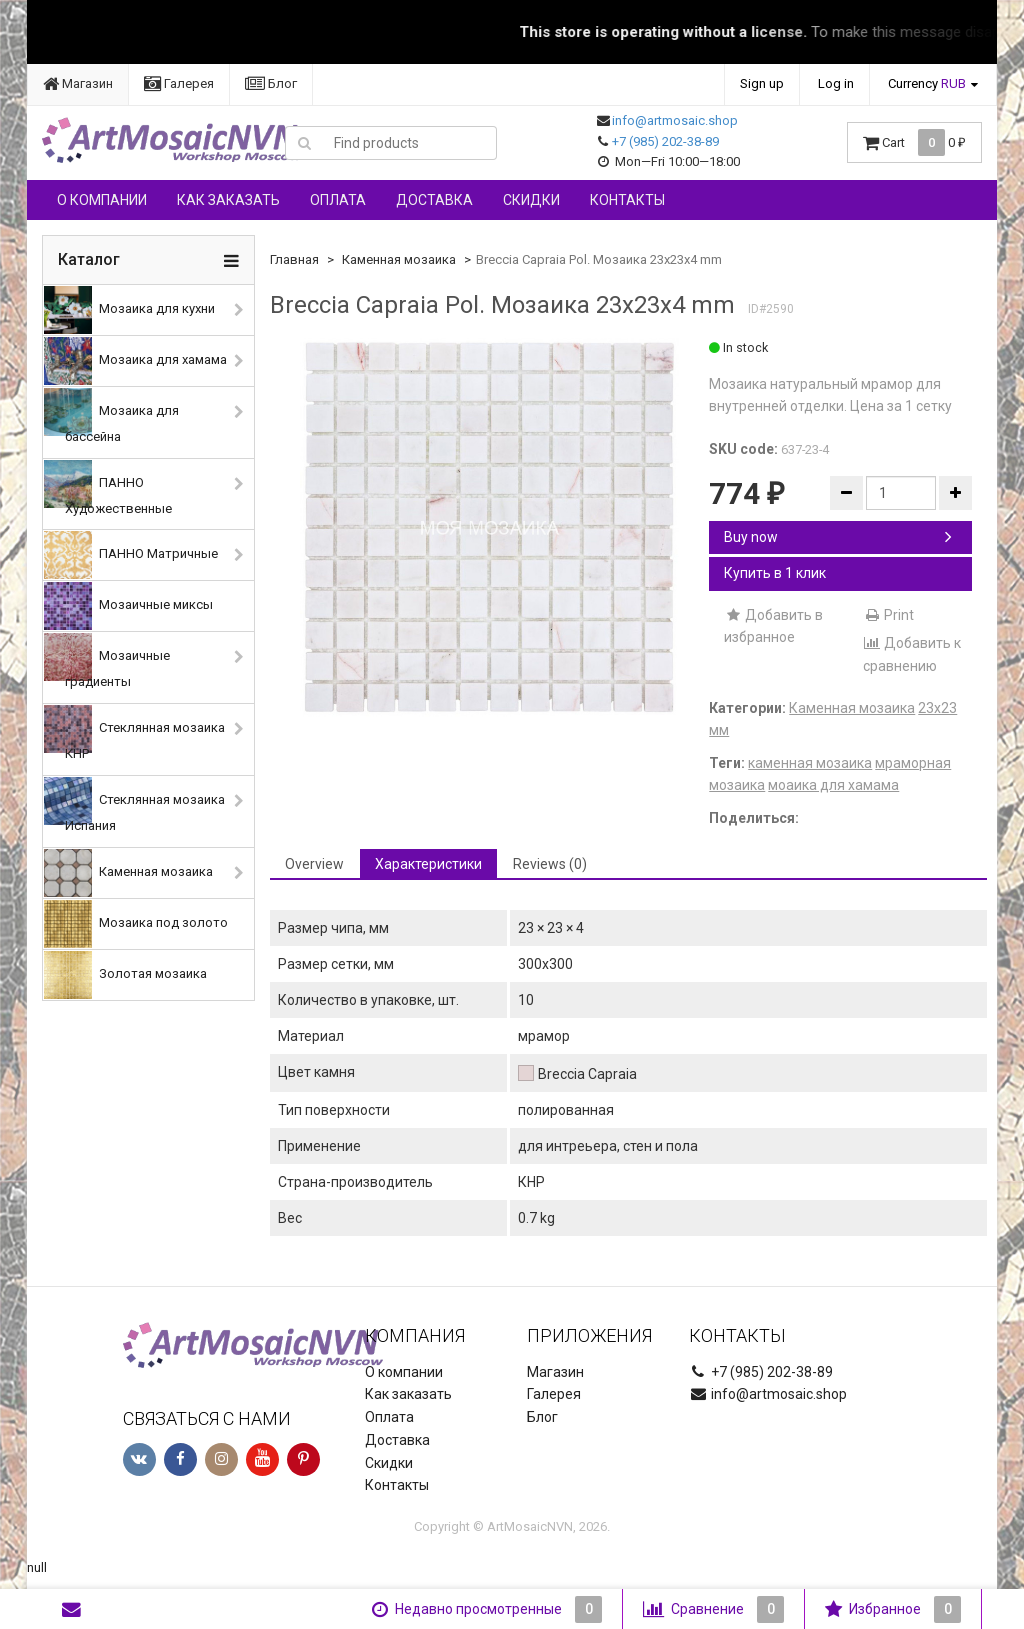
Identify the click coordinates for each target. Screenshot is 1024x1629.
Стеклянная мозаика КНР (134, 733)
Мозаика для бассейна (111, 416)
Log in (836, 83)
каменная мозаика (810, 763)
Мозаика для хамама (135, 361)
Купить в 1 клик (775, 573)
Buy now (838, 537)
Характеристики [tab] (428, 864)
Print (888, 615)
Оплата (338, 200)
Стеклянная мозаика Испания (134, 805)
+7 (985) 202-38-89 (665, 141)
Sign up (762, 83)
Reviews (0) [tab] (550, 864)
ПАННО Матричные (131, 555)
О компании (102, 200)
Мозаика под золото (136, 924)
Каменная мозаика (128, 873)
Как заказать (228, 200)
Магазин (78, 83)
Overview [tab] (314, 864)
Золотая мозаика (125, 975)
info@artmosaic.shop (675, 120)
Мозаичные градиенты (107, 661)
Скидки (531, 200)
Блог (271, 83)
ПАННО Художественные (108, 488)
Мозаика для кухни (129, 310)
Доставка (434, 200)
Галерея (179, 83)
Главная (294, 259)
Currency (927, 83)
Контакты (627, 200)
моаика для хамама (833, 785)
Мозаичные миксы (128, 606)
